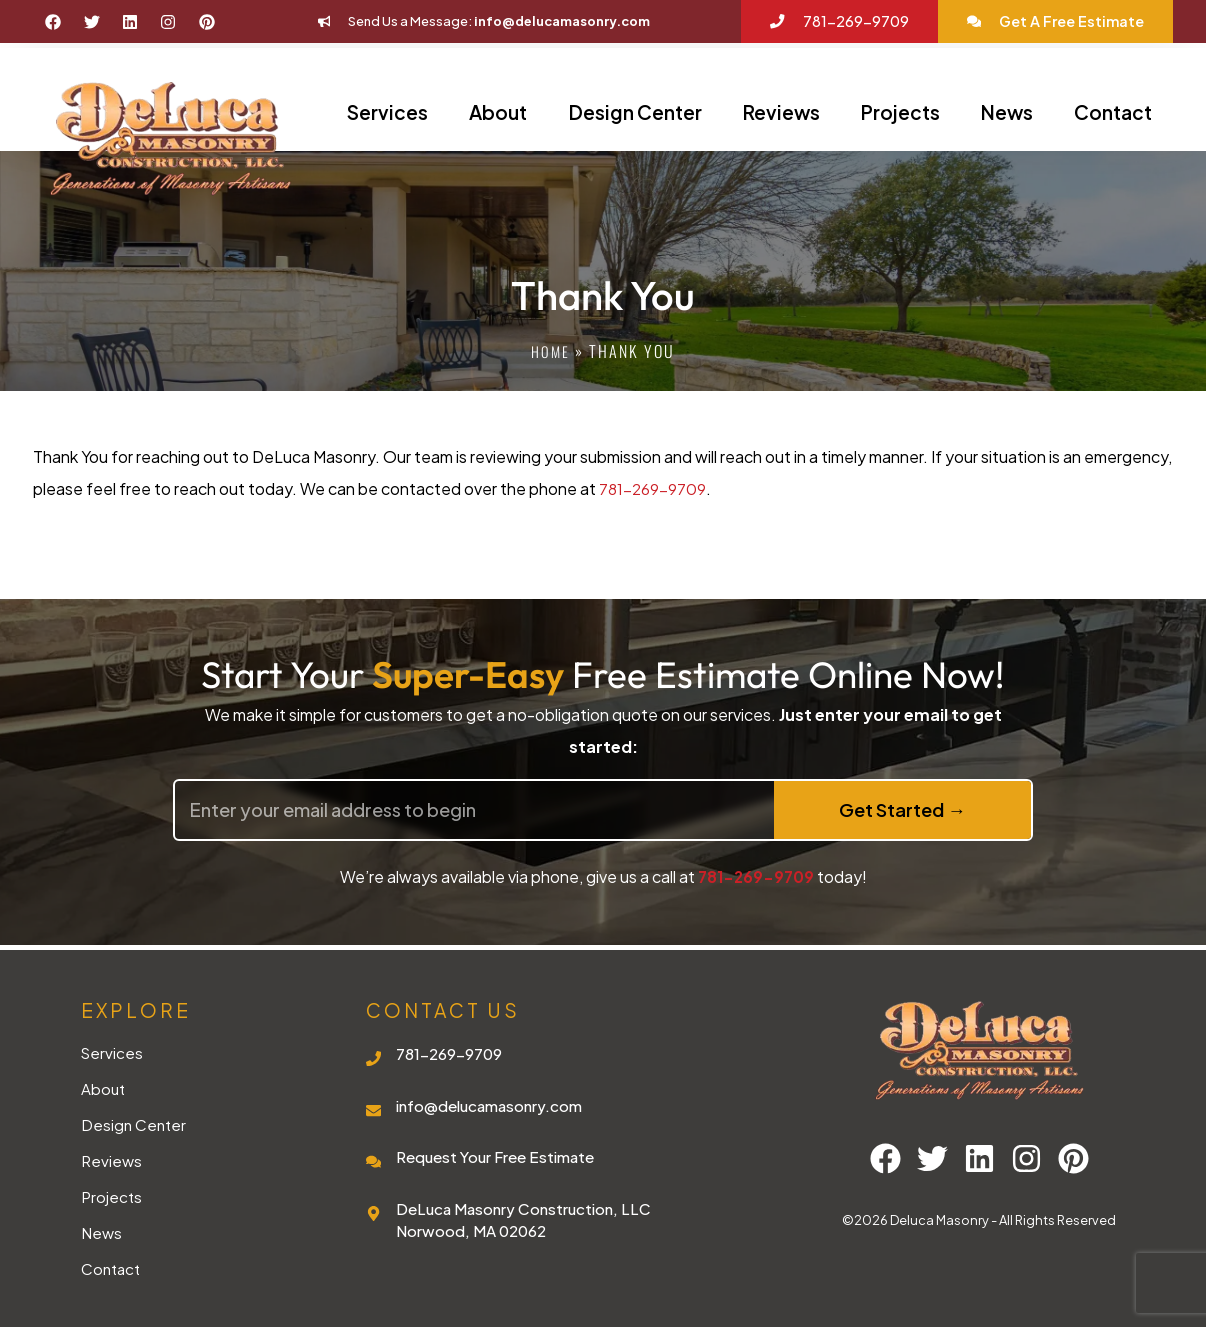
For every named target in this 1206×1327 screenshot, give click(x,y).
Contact (1113, 112)
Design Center (635, 112)
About (498, 112)
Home (550, 351)
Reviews (781, 112)
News (1007, 112)
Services (387, 112)
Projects (900, 112)
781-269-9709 (653, 488)
